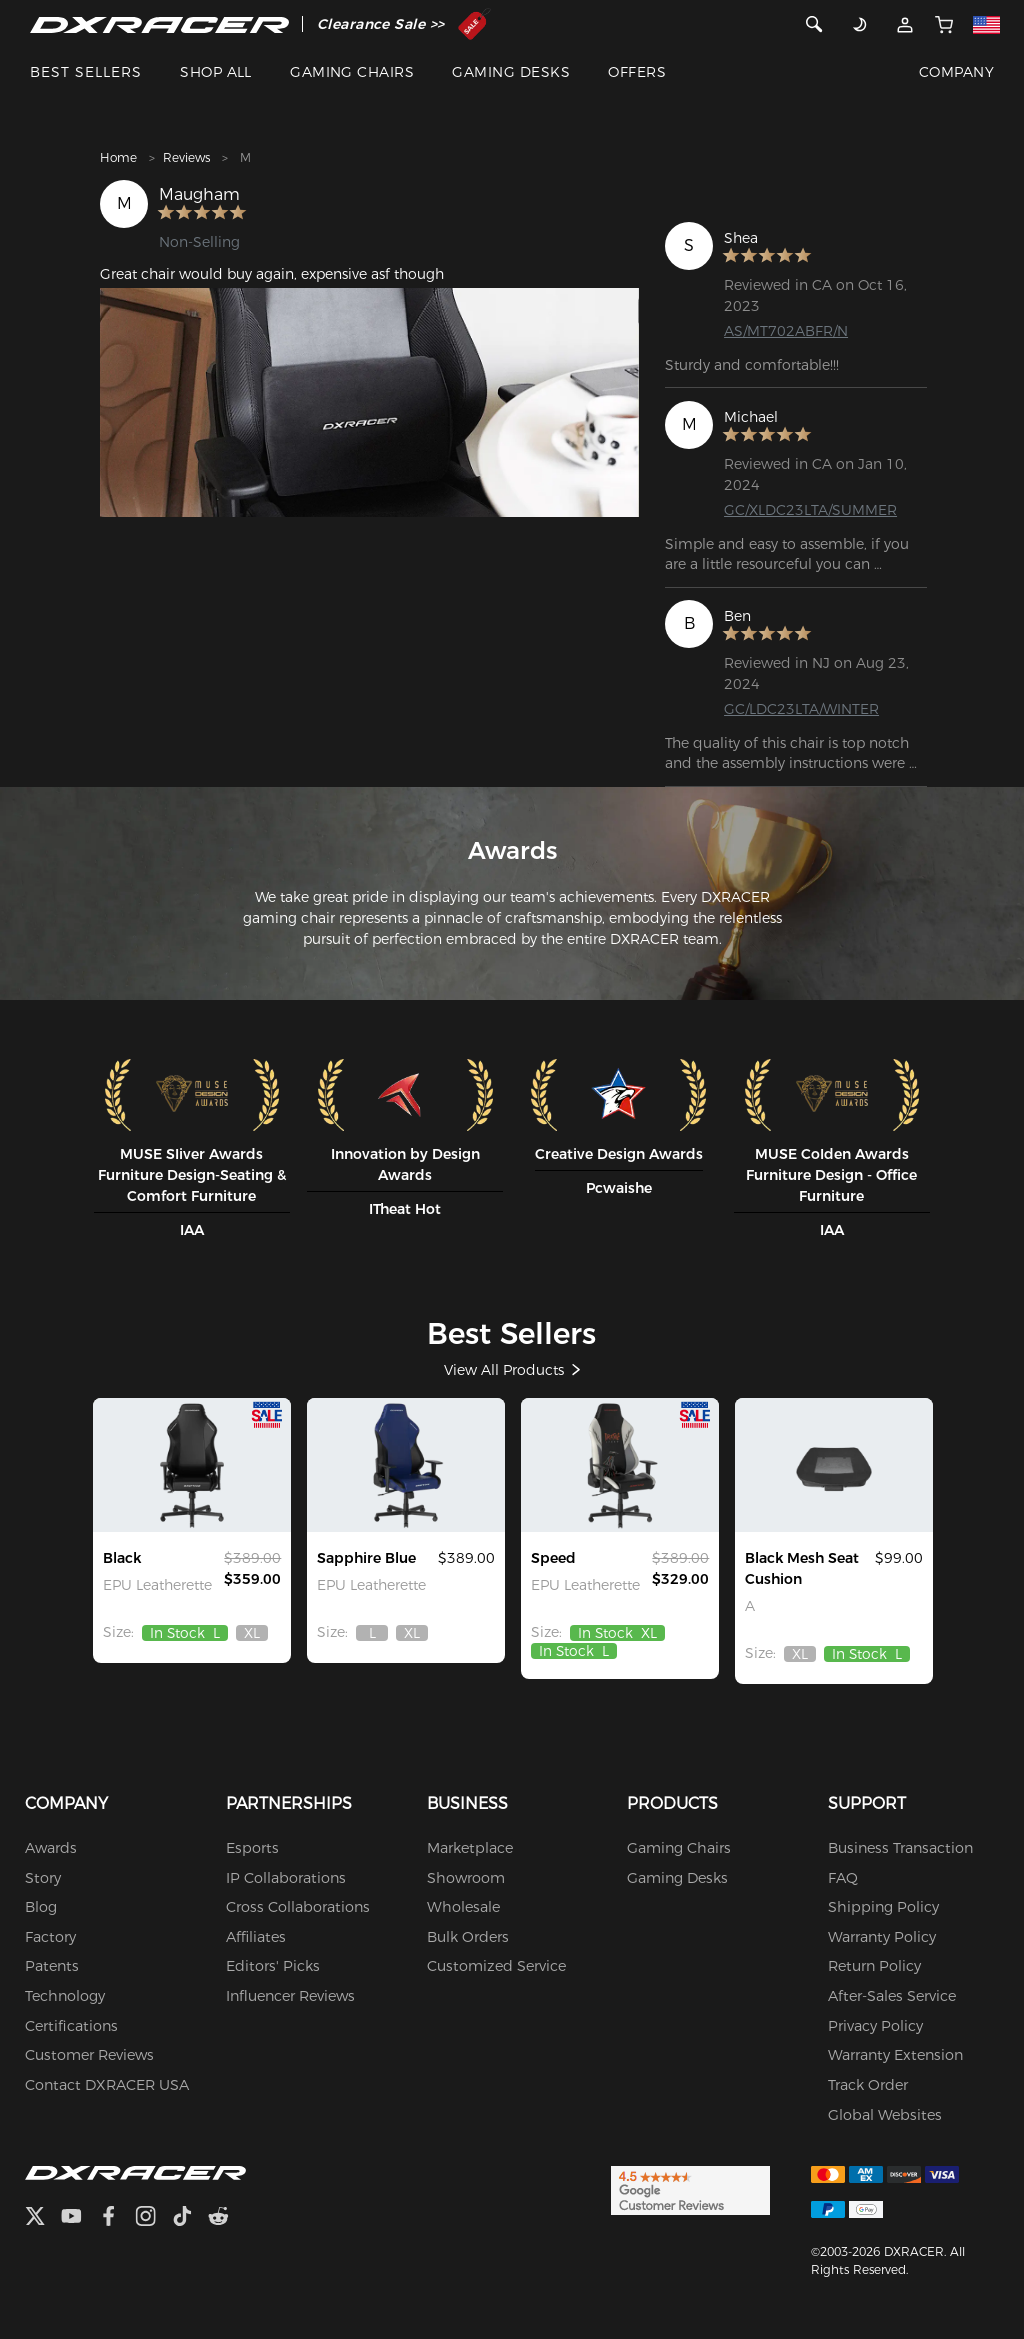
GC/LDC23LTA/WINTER (801, 709)
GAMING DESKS (511, 72)
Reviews (186, 157)
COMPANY (956, 72)
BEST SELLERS (86, 72)
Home (118, 157)
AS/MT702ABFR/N (786, 331)
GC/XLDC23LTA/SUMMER (810, 510)
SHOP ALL (216, 72)
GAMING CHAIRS (352, 72)
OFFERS (637, 72)
